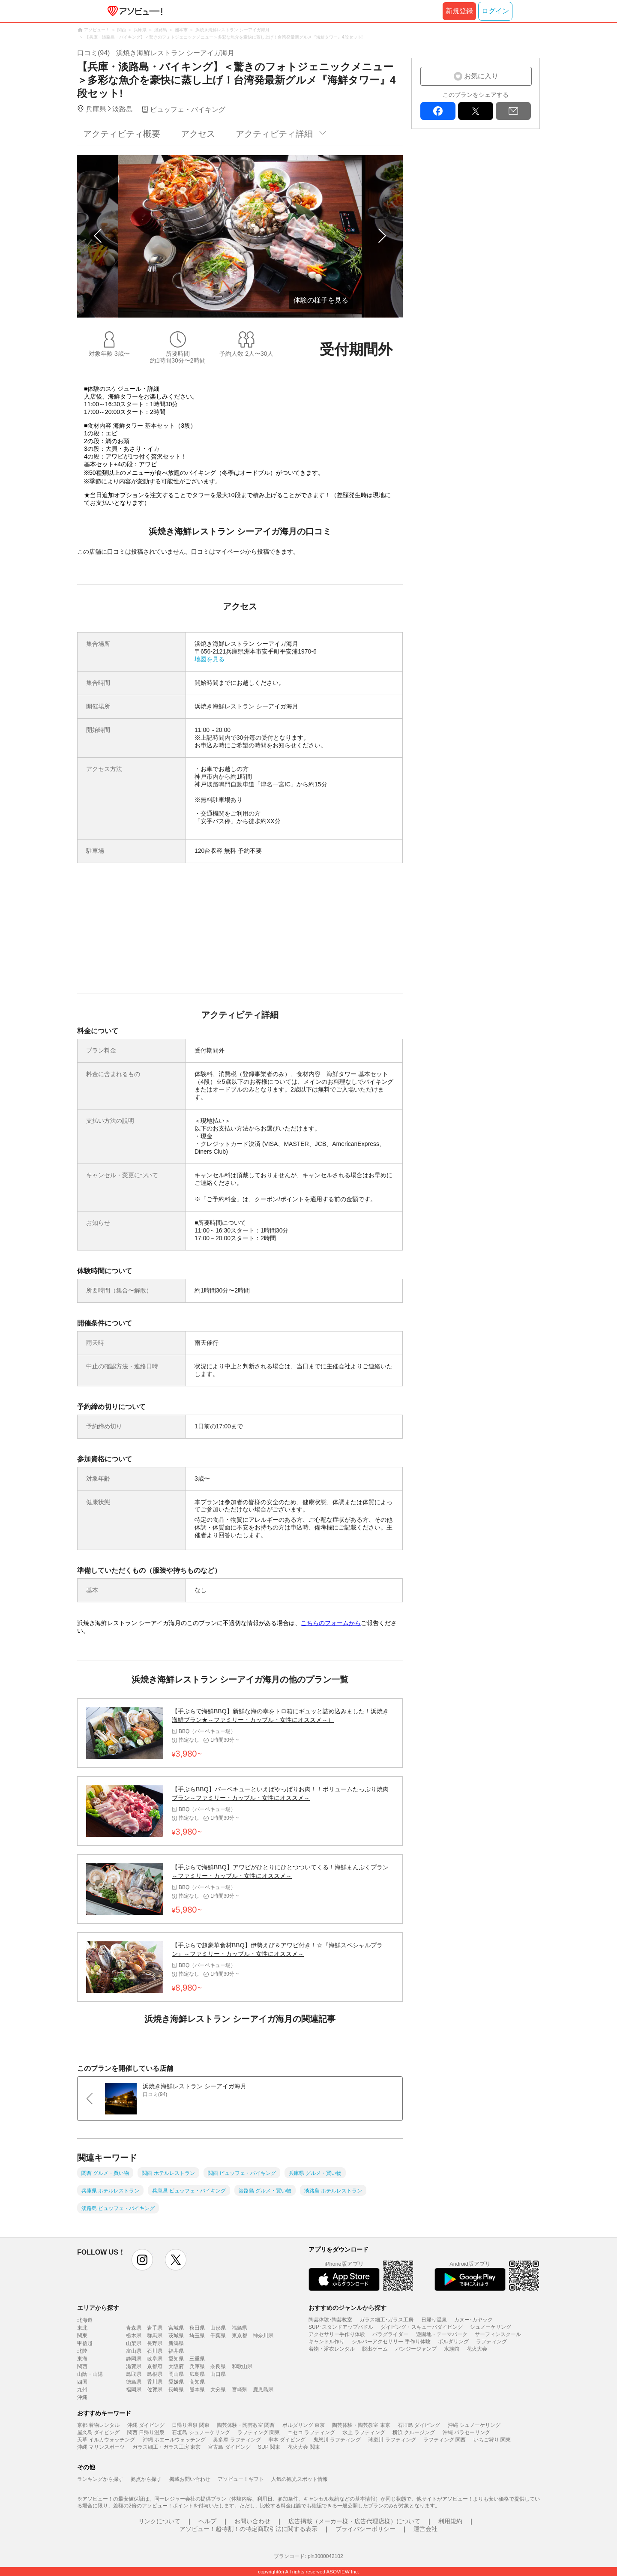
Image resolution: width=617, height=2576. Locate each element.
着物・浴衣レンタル (331, 2349)
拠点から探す (146, 2479)
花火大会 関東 (304, 2447)
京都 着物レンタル (98, 2425)
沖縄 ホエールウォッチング (174, 2440)
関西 (82, 2366)
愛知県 (176, 2359)
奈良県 (218, 2366)
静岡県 (133, 2359)
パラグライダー (390, 2334)
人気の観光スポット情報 (299, 2479)
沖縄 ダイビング (146, 2425)
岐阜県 (154, 2359)
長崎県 (176, 2390)
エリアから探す (98, 2307)
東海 (82, 2359)
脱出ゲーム (375, 2349)
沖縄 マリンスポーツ (101, 2447)
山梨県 (133, 2343)
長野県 (154, 2343)
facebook (437, 111)
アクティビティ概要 (121, 133)
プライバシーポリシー (365, 2528)
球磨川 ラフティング (392, 2440)
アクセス (198, 133)
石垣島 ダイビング (419, 2425)
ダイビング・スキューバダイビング (421, 2327)
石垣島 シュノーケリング (201, 2432)
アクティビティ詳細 (274, 133)
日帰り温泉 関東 (190, 2425)
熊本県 (197, 2390)
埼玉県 (197, 2336)
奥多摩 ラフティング (237, 2440)
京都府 (154, 2366)
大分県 (218, 2390)
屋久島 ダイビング (98, 2432)
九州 (82, 2390)
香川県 (154, 2382)
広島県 (197, 2374)
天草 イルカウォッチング (106, 2440)
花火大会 (477, 2349)
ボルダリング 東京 (303, 2425)
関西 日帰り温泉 (146, 2432)
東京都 (239, 2336)
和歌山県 (242, 2366)
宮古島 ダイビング (229, 2447)
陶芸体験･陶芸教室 (330, 2320)
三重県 (197, 2359)
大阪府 (176, 2366)
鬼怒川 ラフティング (337, 2440)
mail (513, 111)
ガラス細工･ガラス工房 (386, 2320)
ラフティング (491, 2342)
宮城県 (176, 2328)
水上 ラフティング (363, 2432)
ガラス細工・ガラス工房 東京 (166, 2447)
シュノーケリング (490, 2327)
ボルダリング (453, 2342)
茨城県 (176, 2336)
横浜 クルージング (413, 2432)
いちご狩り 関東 (492, 2440)
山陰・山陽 (90, 2374)
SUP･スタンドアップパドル (340, 2327)
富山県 (133, 2351)
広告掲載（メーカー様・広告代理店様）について (354, 2521)
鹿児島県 (263, 2390)
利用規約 (450, 2521)
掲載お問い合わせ (189, 2479)
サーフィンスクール (498, 2334)
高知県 (197, 2382)
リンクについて (159, 2521)
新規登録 (459, 11)
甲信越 (85, 2343)
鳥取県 (133, 2374)
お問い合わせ (252, 2521)
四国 (82, 2382)
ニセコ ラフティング (311, 2432)
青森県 (133, 2328)
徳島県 (133, 2382)
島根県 (154, 2374)
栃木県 (133, 2336)
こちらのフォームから (331, 1622)
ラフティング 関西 (444, 2440)
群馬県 (154, 2336)
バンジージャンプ (416, 2349)
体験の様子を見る (321, 300)
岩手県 (154, 2328)
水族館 (451, 2349)
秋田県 (197, 2328)
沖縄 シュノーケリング (474, 2425)
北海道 (85, 2320)
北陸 (82, 2351)
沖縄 (82, 2397)
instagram (142, 2259)
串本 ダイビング (287, 2440)
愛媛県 (176, 2382)
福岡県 (133, 2390)
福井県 (176, 2351)
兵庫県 (197, 2366)
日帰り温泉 (434, 2320)
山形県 (218, 2328)
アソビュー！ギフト (241, 2479)
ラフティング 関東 (258, 2432)
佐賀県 (154, 2390)
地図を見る (210, 659)
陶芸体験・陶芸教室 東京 (361, 2425)
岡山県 (176, 2374)
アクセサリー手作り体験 (336, 2334)
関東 (82, 2336)
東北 (82, 2328)
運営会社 (425, 2528)
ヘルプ (207, 2521)
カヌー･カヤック (473, 2320)
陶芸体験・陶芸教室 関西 (246, 2425)
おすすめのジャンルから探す (347, 2307)
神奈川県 (263, 2336)
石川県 (154, 2351)
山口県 (218, 2374)
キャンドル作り (326, 2342)
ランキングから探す (100, 2479)
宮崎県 (239, 2390)
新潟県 (176, 2343)
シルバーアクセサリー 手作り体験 (391, 2342)
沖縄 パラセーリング (466, 2432)
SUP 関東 (269, 2447)
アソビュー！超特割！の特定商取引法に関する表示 (248, 2528)
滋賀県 (133, 2366)
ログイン (495, 11)
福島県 (239, 2328)
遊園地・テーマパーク (441, 2334)
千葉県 (218, 2336)
